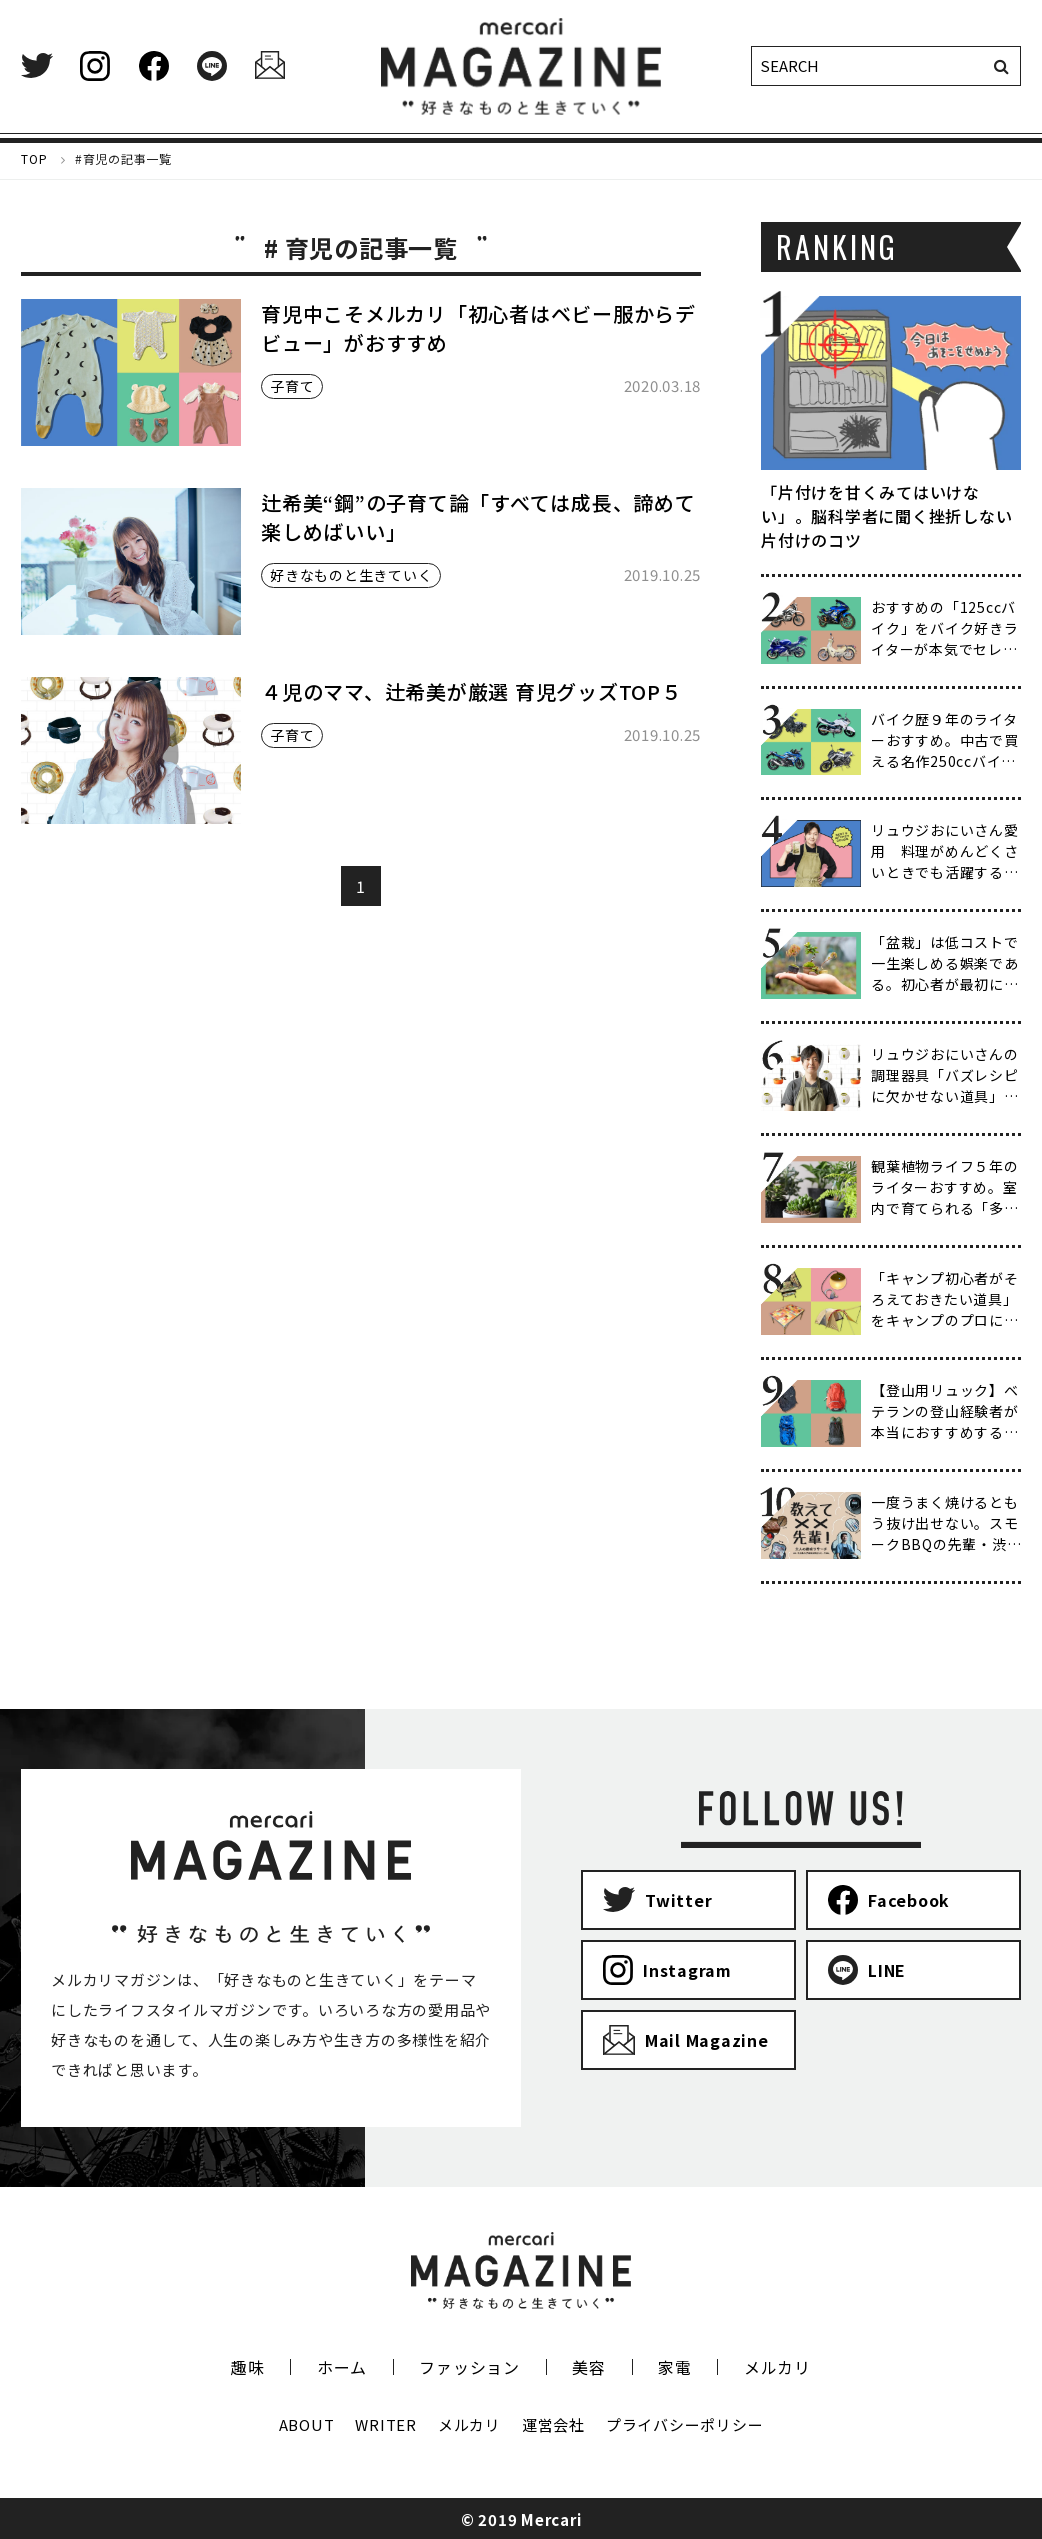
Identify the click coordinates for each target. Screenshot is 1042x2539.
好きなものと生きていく (351, 575)
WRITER (386, 2424)
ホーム (342, 2367)
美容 (589, 2367)
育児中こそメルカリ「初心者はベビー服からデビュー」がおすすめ (478, 328)
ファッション (469, 2367)
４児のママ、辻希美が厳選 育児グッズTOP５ (471, 691)
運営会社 (553, 2424)
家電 (675, 2367)
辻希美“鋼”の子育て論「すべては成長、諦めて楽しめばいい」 (478, 517)
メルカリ (777, 2367)
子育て (292, 386)
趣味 (248, 2367)
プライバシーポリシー (685, 2424)
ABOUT (307, 2424)
